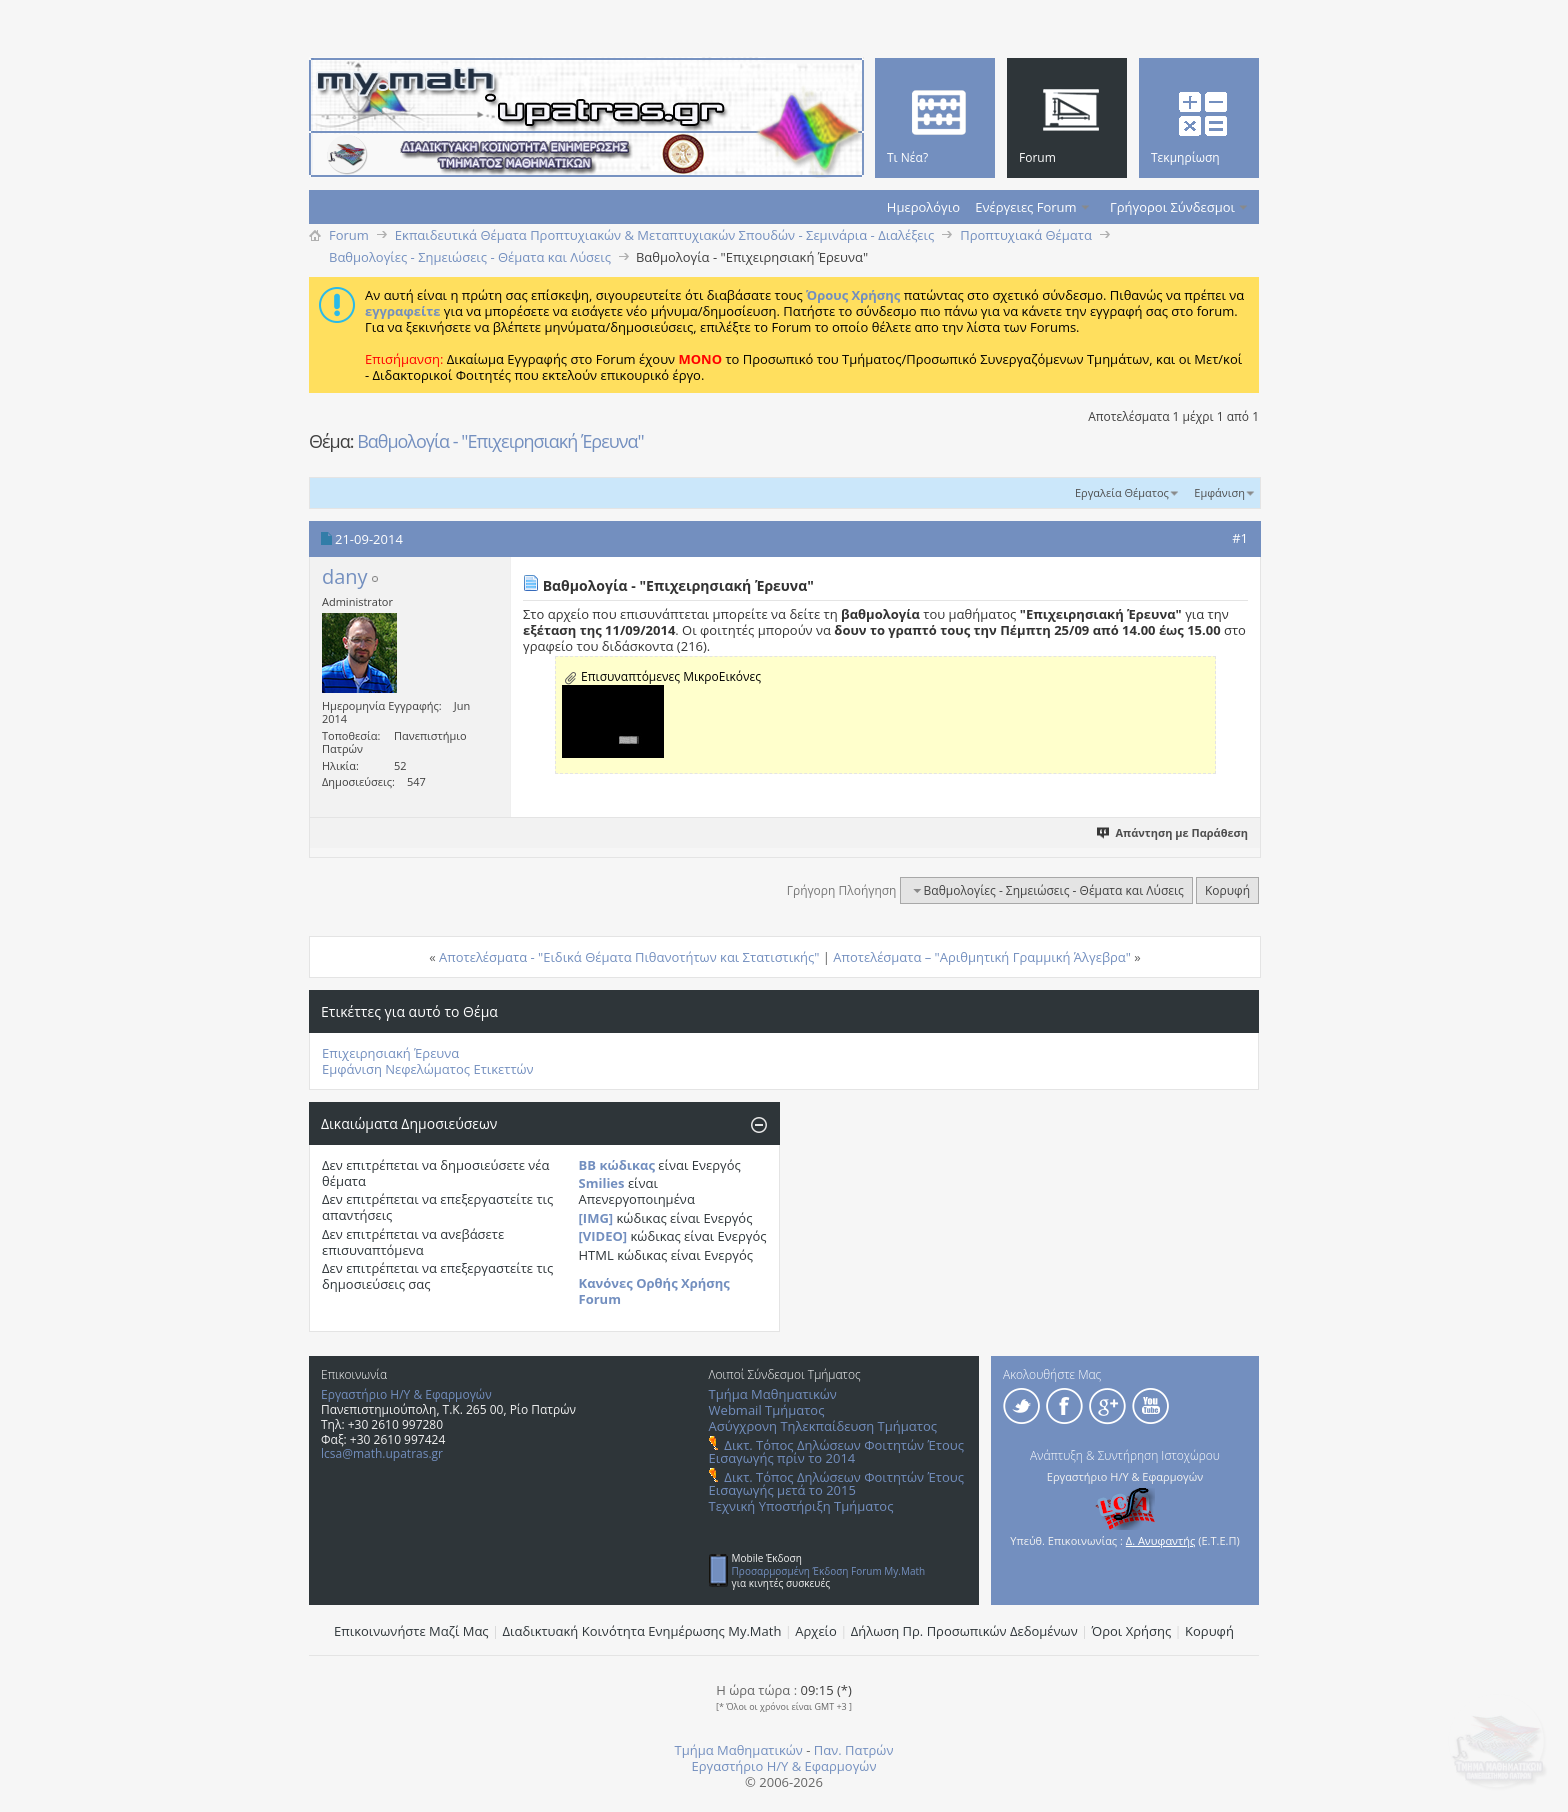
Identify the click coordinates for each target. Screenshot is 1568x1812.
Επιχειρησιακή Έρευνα (390, 1053)
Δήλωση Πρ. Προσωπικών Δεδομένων (964, 1631)
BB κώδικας (617, 1165)
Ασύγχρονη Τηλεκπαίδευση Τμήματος (823, 1426)
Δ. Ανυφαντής (1161, 1540)
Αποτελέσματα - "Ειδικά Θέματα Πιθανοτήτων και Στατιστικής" (629, 957)
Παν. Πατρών (854, 1750)
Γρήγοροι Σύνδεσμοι (1172, 207)
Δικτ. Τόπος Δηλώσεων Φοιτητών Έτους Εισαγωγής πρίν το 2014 (836, 1451)
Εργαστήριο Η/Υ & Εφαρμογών (406, 1394)
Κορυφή (1227, 890)
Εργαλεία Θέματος (1122, 492)
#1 (1240, 538)
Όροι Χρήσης (1132, 1631)
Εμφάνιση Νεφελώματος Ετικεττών (428, 1069)
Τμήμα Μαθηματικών (773, 1394)
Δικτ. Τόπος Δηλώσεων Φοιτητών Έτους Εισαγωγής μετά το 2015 (836, 1483)
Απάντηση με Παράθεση (1173, 832)
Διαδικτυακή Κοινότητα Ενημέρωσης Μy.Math (642, 1631)
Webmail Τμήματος (767, 1410)
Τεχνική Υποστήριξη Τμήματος (801, 1506)
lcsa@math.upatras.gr (382, 1453)
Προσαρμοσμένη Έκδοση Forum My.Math (829, 1571)
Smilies (602, 1183)
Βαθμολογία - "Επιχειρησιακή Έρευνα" (500, 441)
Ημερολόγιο (923, 207)
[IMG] (596, 1218)
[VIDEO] (603, 1236)
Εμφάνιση (1219, 492)
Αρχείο (816, 1631)
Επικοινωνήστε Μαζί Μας (411, 1631)
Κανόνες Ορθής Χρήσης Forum (654, 1291)
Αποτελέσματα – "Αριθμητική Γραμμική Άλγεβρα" (982, 957)
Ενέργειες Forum (1025, 207)
